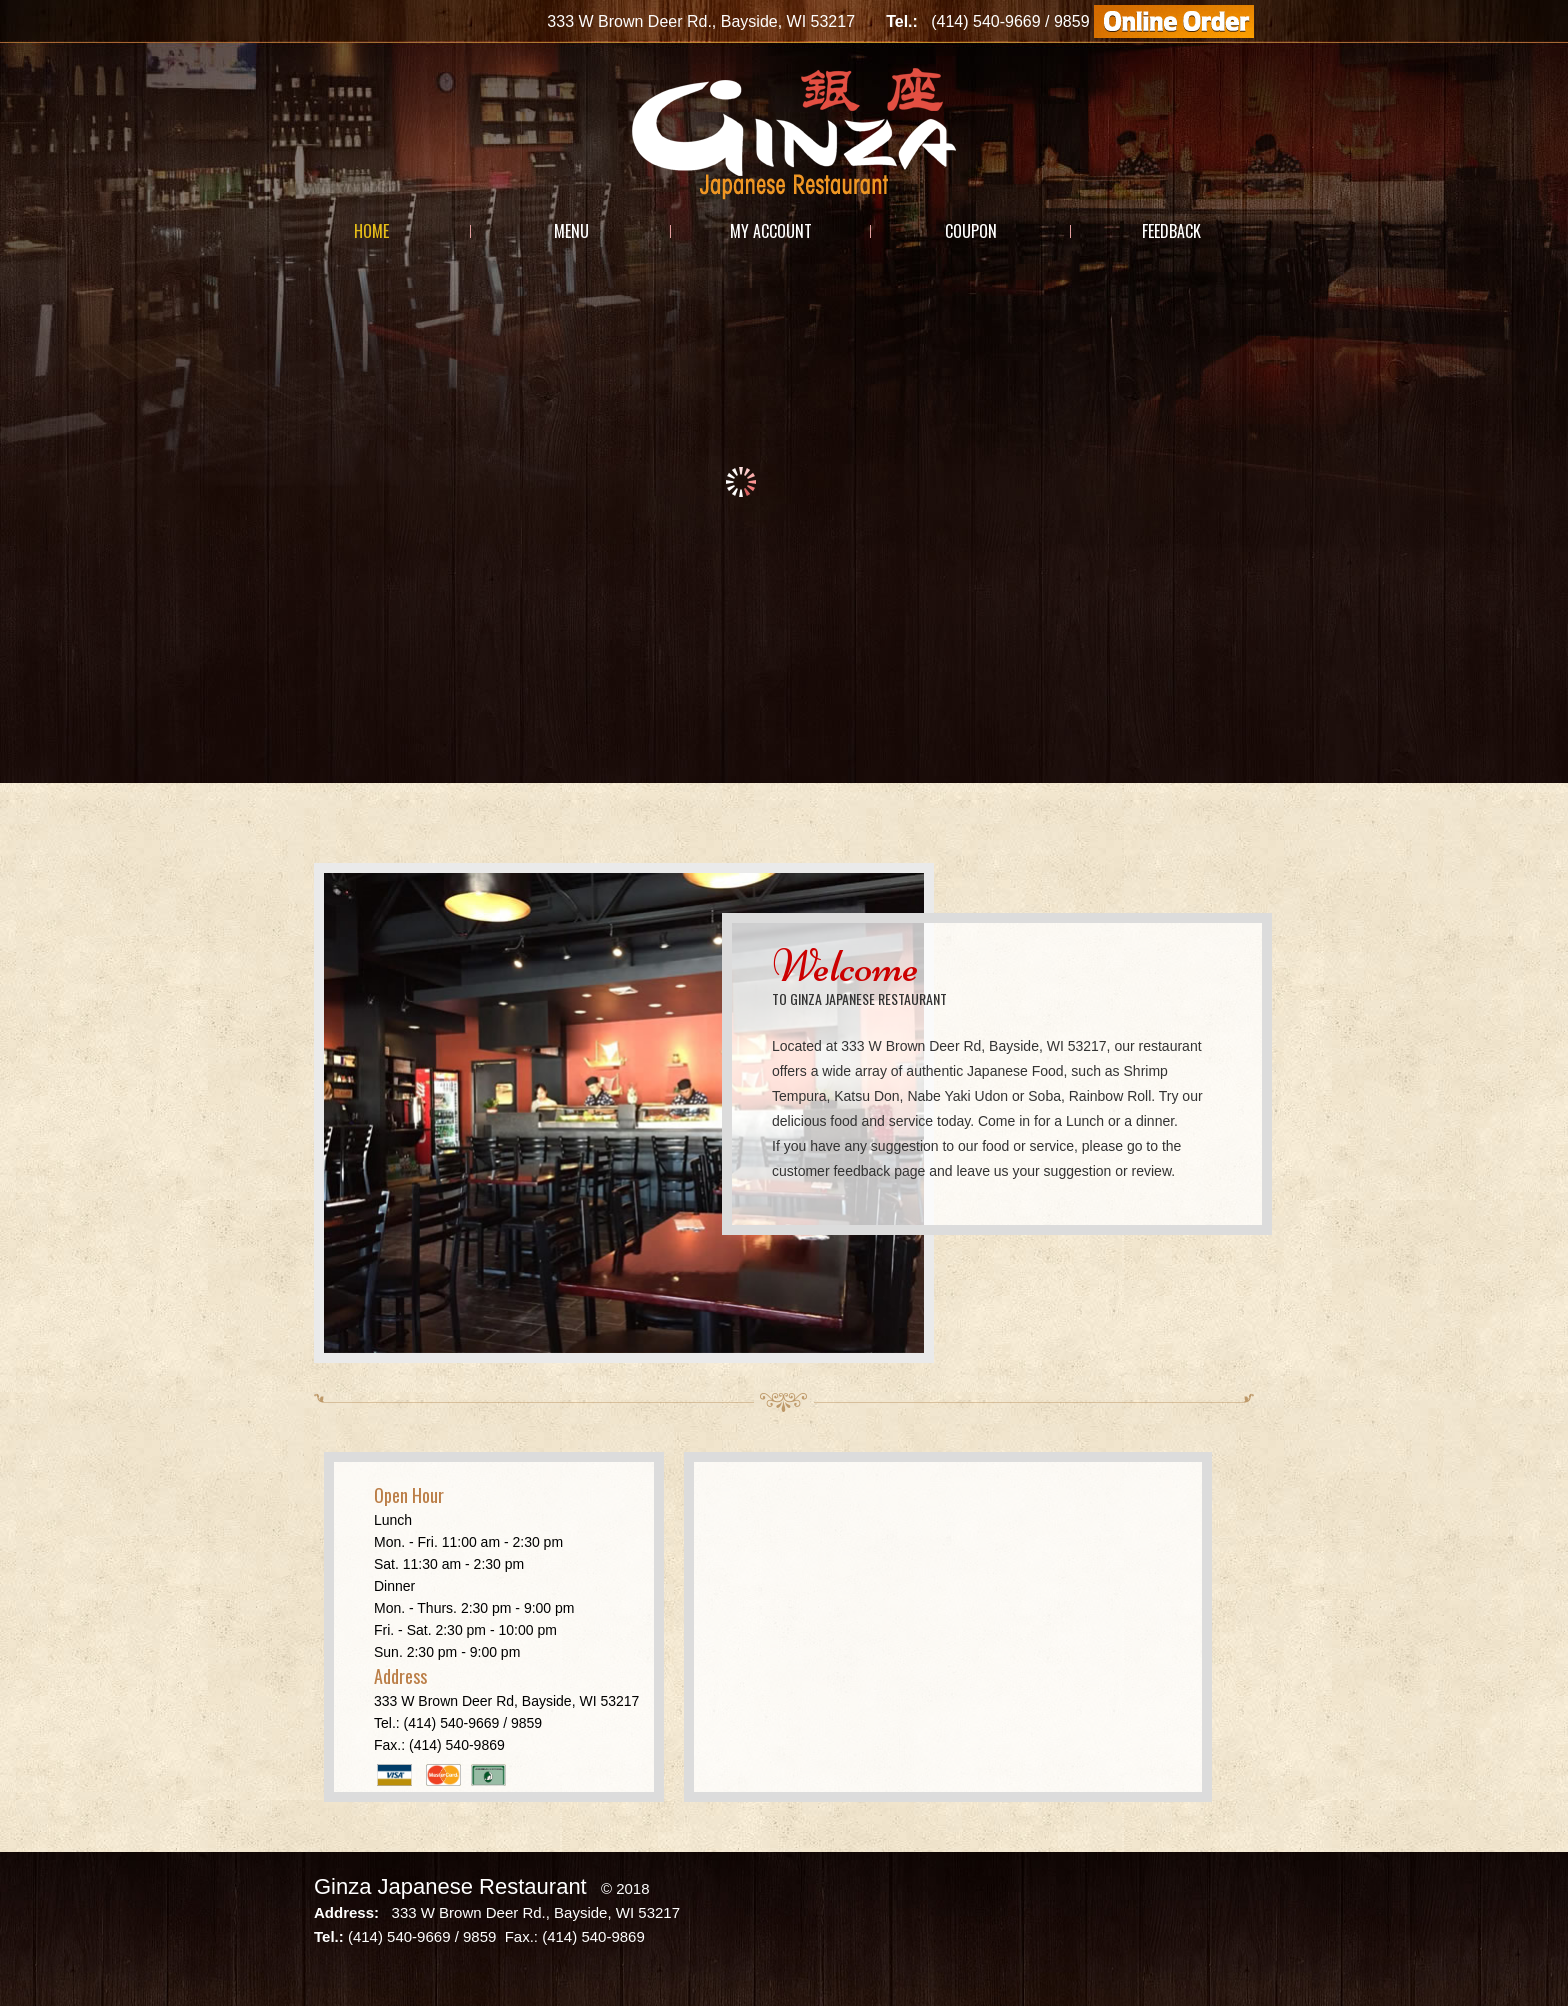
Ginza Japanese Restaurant (450, 1886)
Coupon (971, 231)
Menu (571, 231)
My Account (771, 231)
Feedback (1171, 231)
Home (371, 231)
